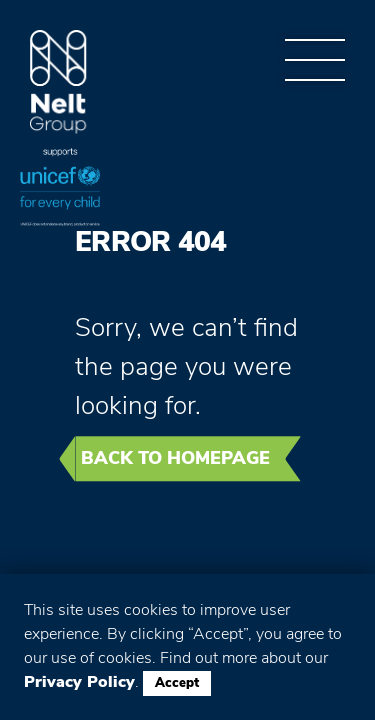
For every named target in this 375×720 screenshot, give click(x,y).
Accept (177, 683)
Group (58, 82)
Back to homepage (175, 458)
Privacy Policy (79, 682)
